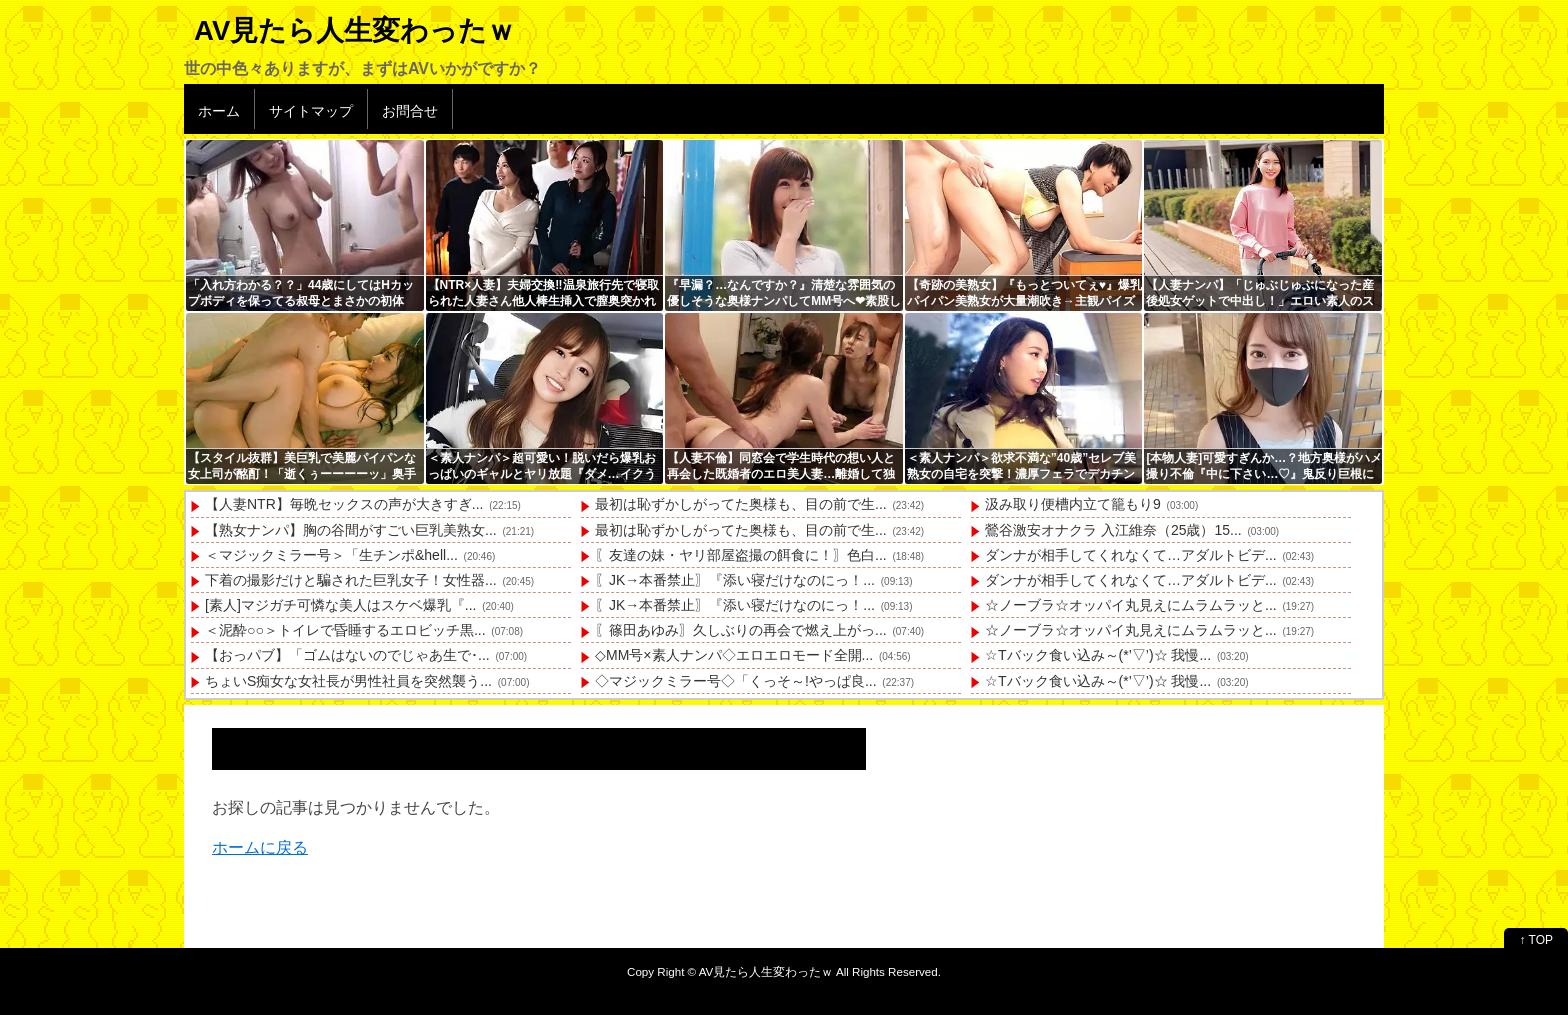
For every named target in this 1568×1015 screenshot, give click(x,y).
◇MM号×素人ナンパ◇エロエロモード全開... (734, 655)
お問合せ (410, 111)
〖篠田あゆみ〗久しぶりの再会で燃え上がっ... (741, 630)
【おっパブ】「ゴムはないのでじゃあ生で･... (347, 655)
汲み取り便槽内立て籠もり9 (1073, 504)
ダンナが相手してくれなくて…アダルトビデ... (1131, 555)
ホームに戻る (260, 847)
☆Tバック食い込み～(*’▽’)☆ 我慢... (1098, 655)
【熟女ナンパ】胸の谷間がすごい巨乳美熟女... (351, 530)
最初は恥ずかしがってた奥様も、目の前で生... (741, 504)
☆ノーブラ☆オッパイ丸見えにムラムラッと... (1131, 605)
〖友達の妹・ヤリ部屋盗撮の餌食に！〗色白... (741, 555)
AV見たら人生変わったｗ (354, 30)
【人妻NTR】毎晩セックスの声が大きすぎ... (344, 504)
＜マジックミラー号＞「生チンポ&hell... (331, 555)
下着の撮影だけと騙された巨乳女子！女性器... (351, 580)
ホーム (219, 111)
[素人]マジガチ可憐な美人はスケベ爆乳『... (340, 605)
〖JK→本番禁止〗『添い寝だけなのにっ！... (735, 580)
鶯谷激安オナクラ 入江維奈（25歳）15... (1113, 530)
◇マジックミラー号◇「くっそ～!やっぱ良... (736, 681)
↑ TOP (1536, 940)
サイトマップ (311, 111)
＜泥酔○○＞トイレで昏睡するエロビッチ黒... (345, 630)
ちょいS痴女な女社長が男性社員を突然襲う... (348, 681)
